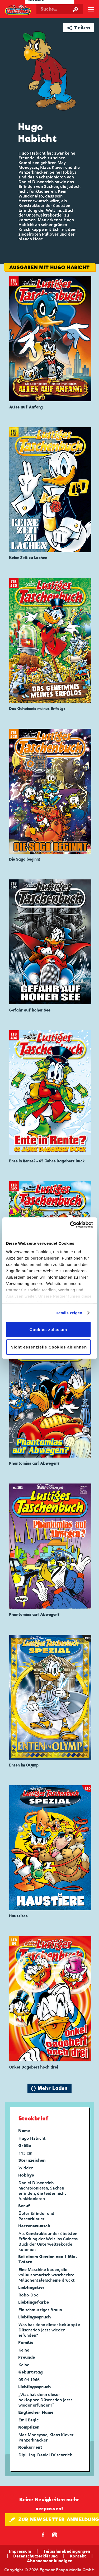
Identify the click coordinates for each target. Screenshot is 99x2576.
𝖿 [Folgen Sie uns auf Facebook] (43, 2534)
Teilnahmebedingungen (66, 2551)
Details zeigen (68, 1312)
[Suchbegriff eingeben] (59, 9)
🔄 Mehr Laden (49, 2088)
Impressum (20, 2551)
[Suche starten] (75, 9)
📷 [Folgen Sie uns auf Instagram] (54, 2534)
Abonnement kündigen (49, 2560)
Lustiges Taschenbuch (18, 10)
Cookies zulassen (48, 1329)
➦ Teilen (78, 27)
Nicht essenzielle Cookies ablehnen (49, 1347)
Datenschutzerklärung (35, 2555)
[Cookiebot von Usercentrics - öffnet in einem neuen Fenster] (70, 1224)
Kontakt (78, 2555)
